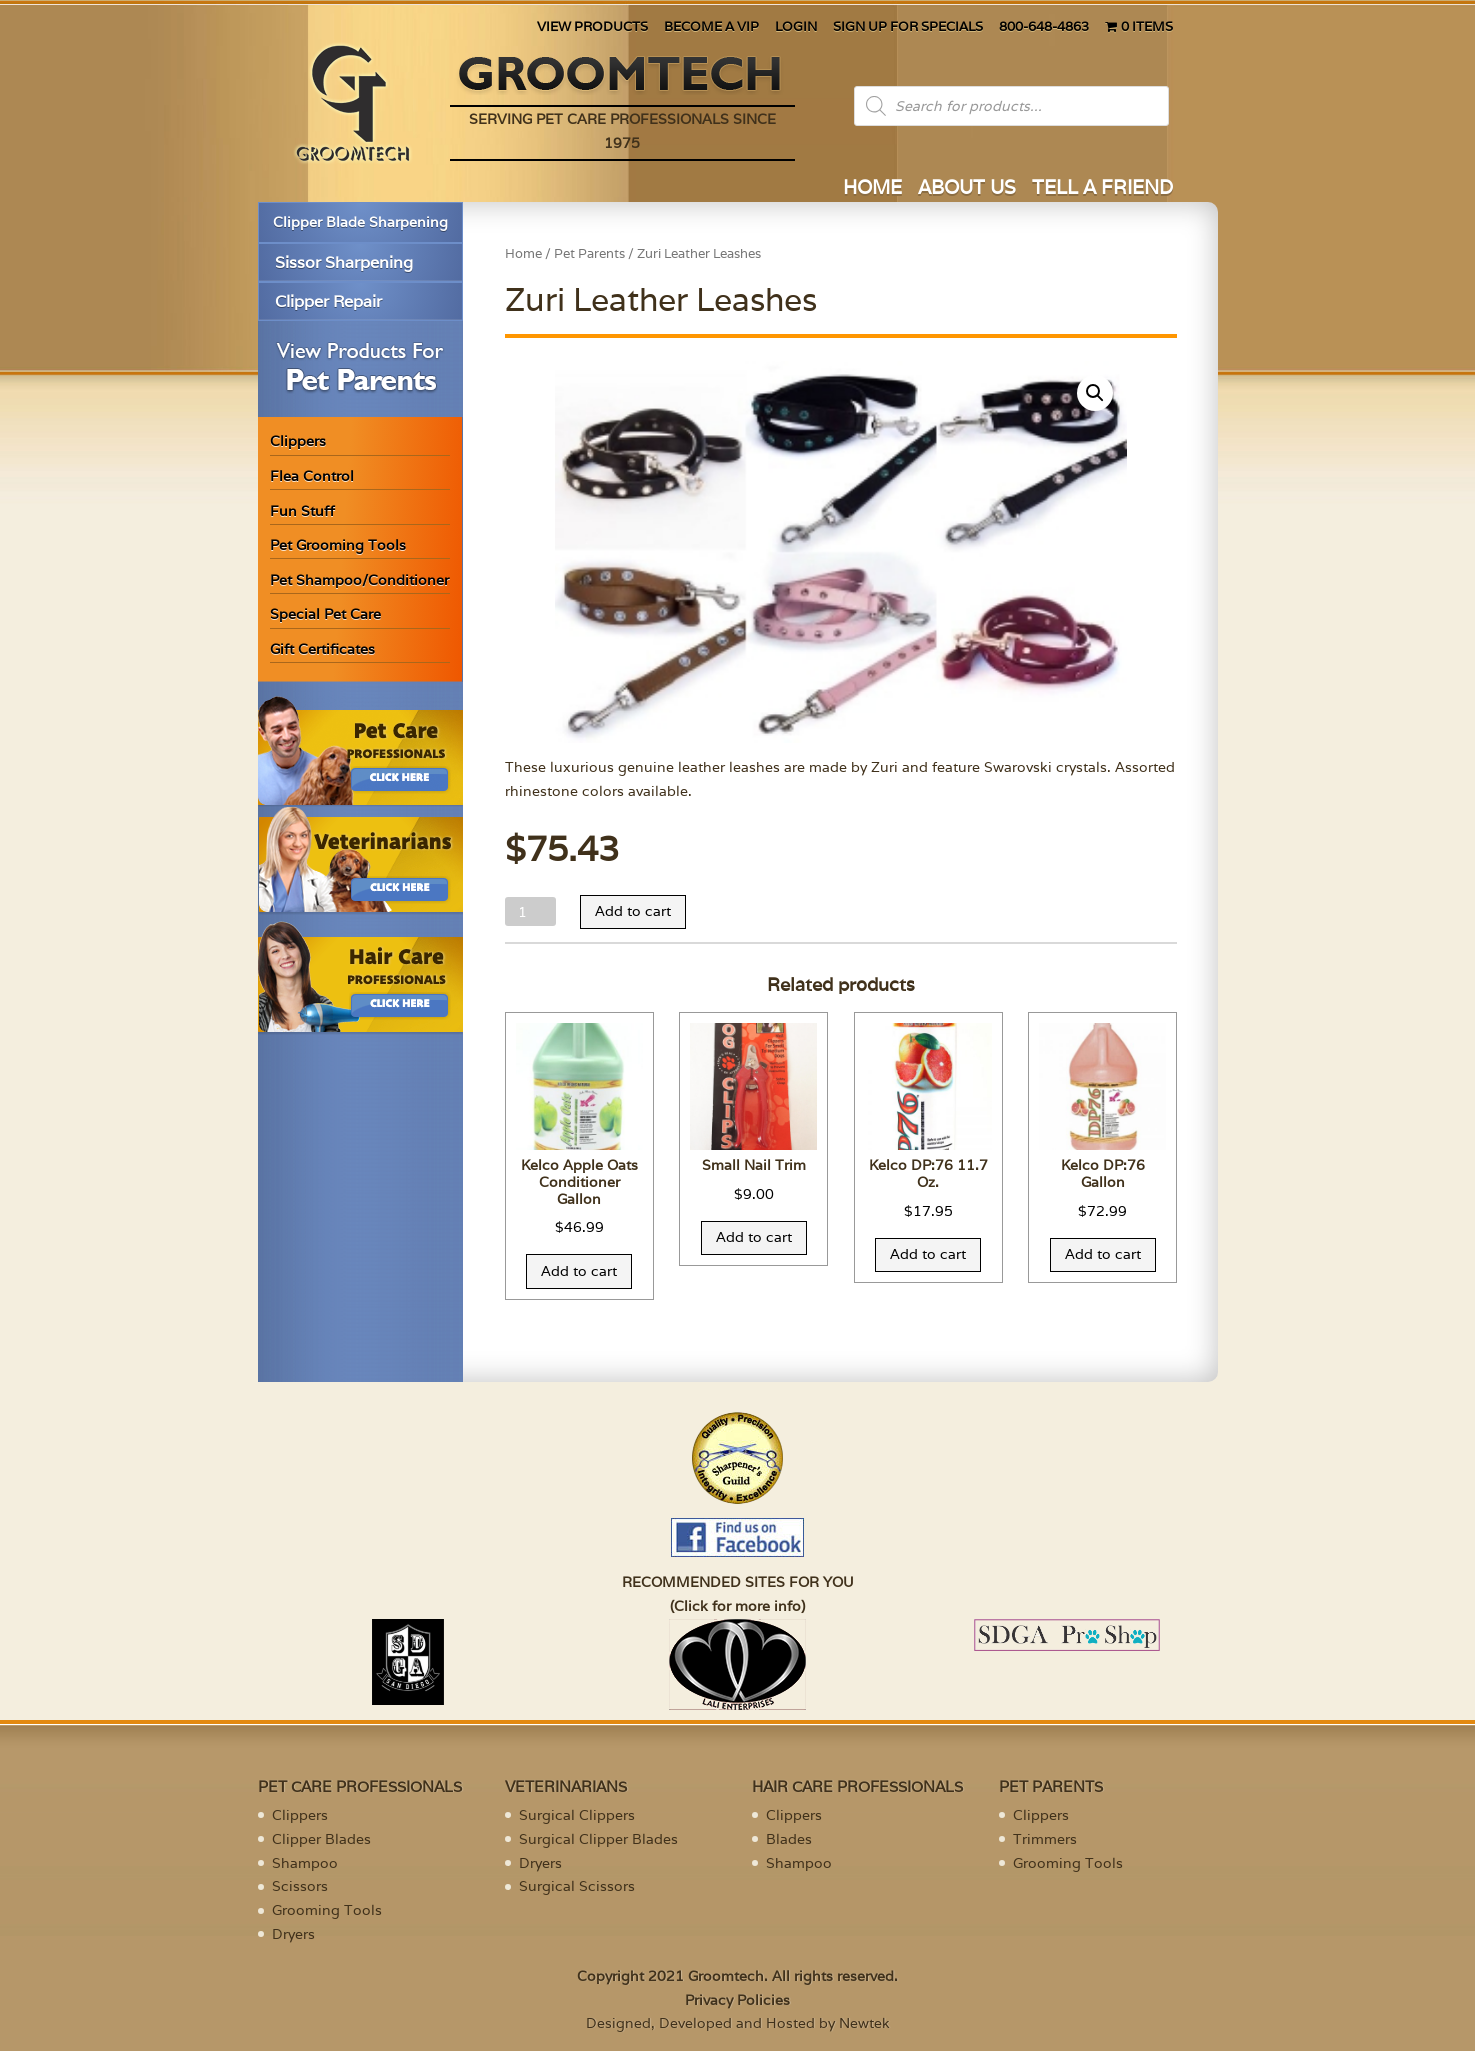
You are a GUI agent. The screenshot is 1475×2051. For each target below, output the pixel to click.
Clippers (298, 441)
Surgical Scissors (577, 1886)
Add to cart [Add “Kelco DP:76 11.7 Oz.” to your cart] (928, 1254)
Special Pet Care (325, 614)
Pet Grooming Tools (338, 545)
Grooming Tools (327, 1910)
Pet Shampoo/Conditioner (359, 580)
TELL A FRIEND (1102, 189)
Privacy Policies (737, 2000)
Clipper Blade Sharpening (360, 222)
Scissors (300, 1886)
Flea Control (312, 476)
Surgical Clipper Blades (598, 1839)
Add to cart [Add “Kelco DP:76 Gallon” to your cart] (1103, 1254)
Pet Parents (589, 253)
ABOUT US (967, 189)
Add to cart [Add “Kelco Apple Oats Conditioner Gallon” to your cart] (579, 1271)
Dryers (293, 1934)
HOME (872, 189)
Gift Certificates (322, 649)
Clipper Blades (321, 1839)
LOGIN (796, 27)
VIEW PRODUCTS (592, 27)
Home (523, 253)
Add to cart (633, 911)
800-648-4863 (1044, 27)
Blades (789, 1839)
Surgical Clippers (577, 1815)
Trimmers (1045, 1839)
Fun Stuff (302, 511)
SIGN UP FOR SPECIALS (908, 27)
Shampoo (305, 1863)
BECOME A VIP (711, 27)
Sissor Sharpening (344, 262)
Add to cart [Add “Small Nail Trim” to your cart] (754, 1237)
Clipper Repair (328, 301)
